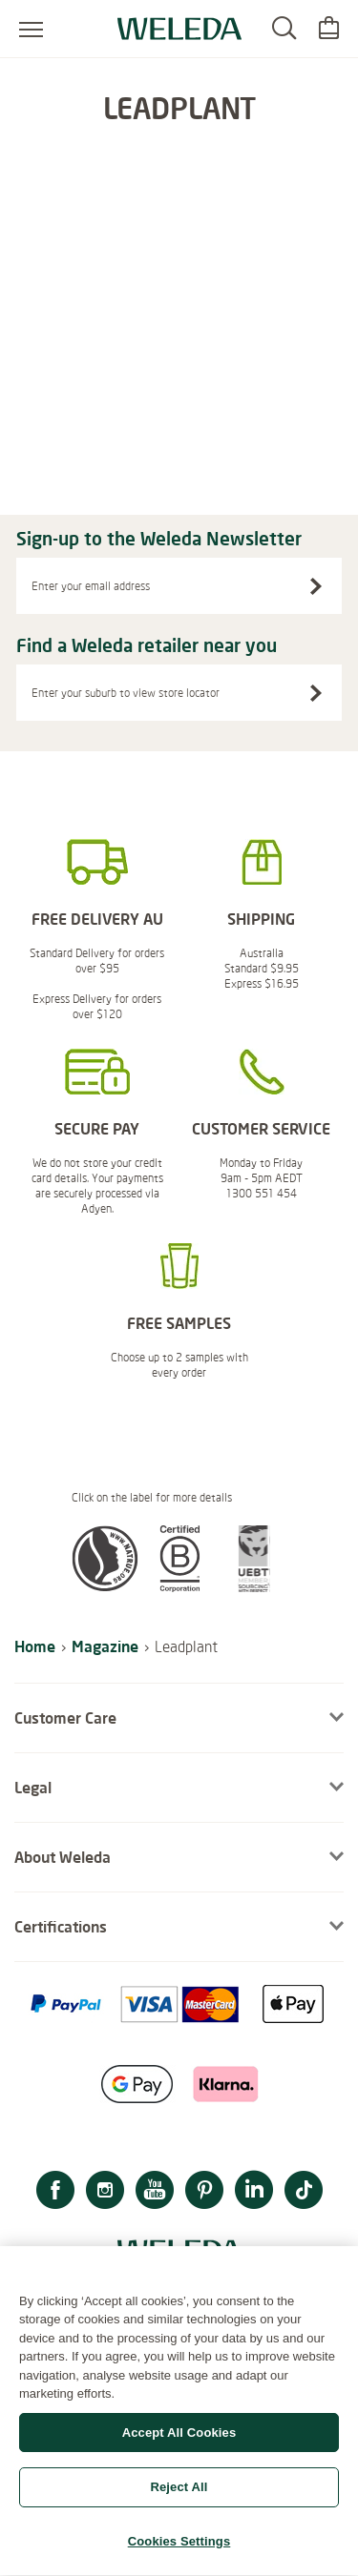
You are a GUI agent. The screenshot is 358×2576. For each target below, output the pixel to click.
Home (34, 1646)
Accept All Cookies (179, 2443)
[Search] (284, 28)
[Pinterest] (204, 2192)
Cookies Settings (179, 2552)
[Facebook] (55, 2192)
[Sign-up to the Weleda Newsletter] (316, 586)
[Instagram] (105, 2192)
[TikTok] (303, 2192)
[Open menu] (31, 28)
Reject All (178, 2497)
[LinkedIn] (254, 2192)
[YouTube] (155, 2192)
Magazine (105, 1646)
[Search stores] (316, 693)
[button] (105, 1586)
